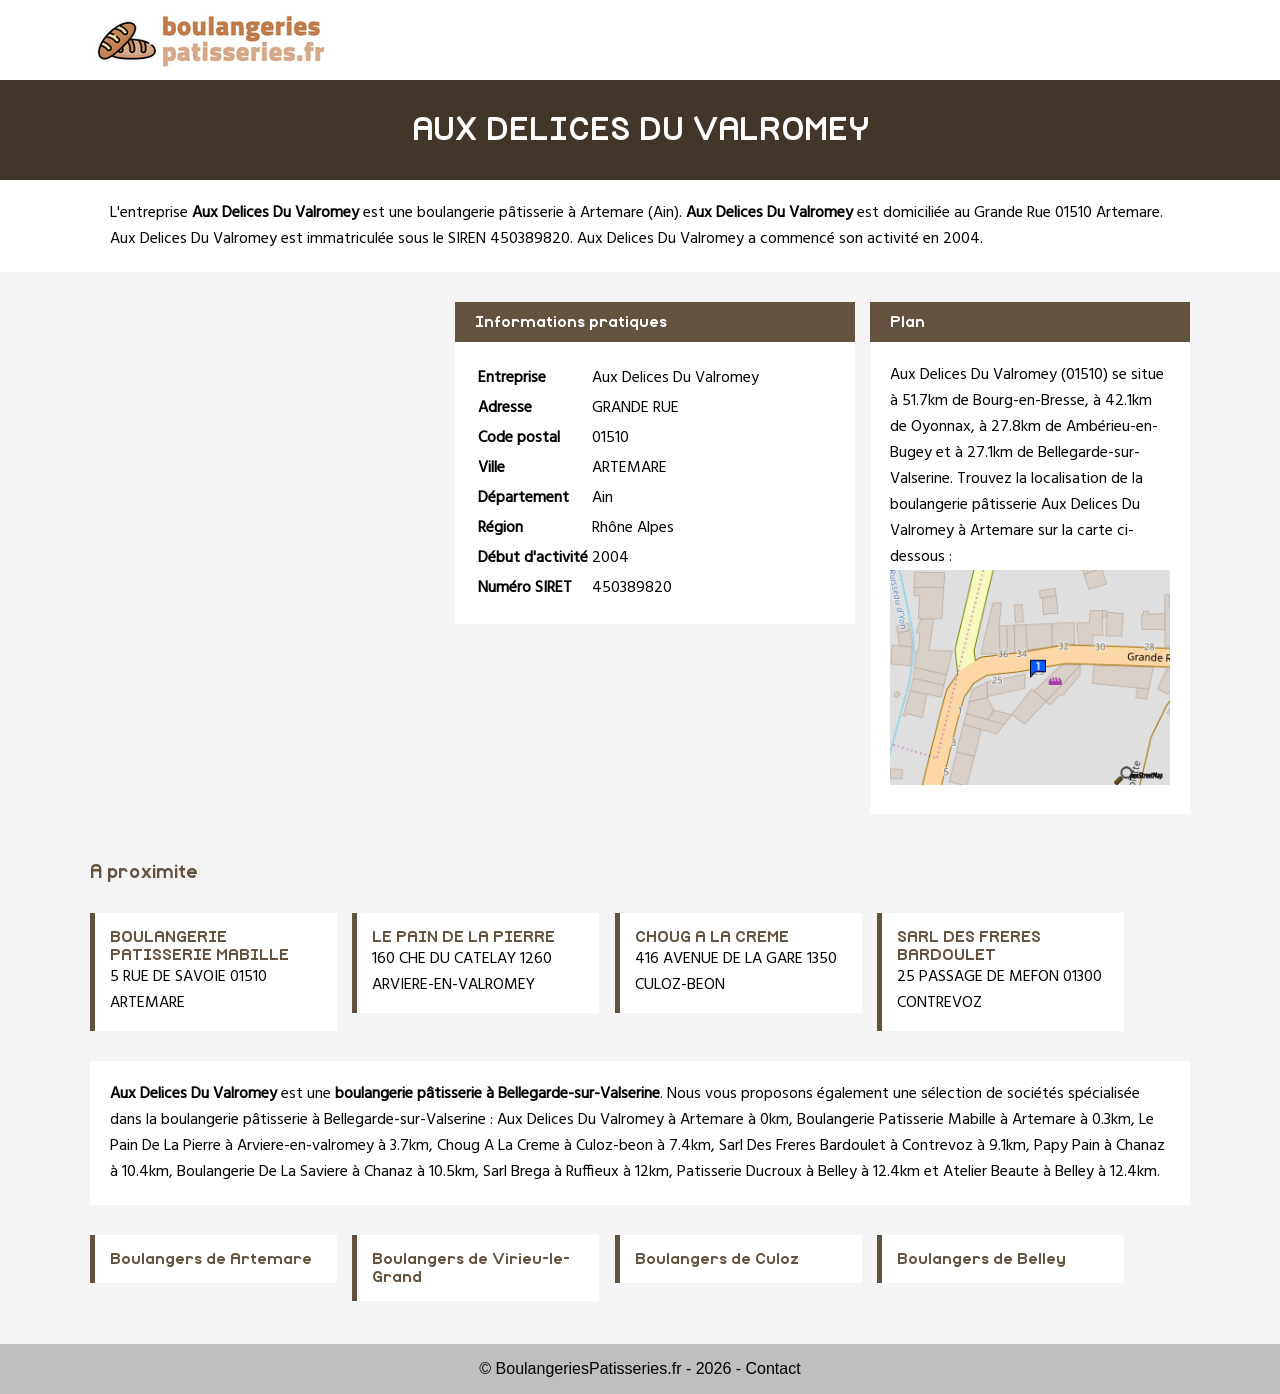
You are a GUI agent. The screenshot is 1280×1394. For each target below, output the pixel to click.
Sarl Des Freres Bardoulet (802, 1146)
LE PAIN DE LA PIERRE (463, 937)
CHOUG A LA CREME (712, 937)
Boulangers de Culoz (717, 1259)
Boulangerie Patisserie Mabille (896, 1120)
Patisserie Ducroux (739, 1172)
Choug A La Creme (498, 1146)
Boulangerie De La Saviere (262, 1172)
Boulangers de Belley (981, 1259)
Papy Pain (1067, 1146)
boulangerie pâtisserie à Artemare (530, 213)
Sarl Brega (516, 1172)
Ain (663, 213)
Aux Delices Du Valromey (580, 1120)
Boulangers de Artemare (211, 1259)
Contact (773, 1368)
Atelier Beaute (991, 1172)
